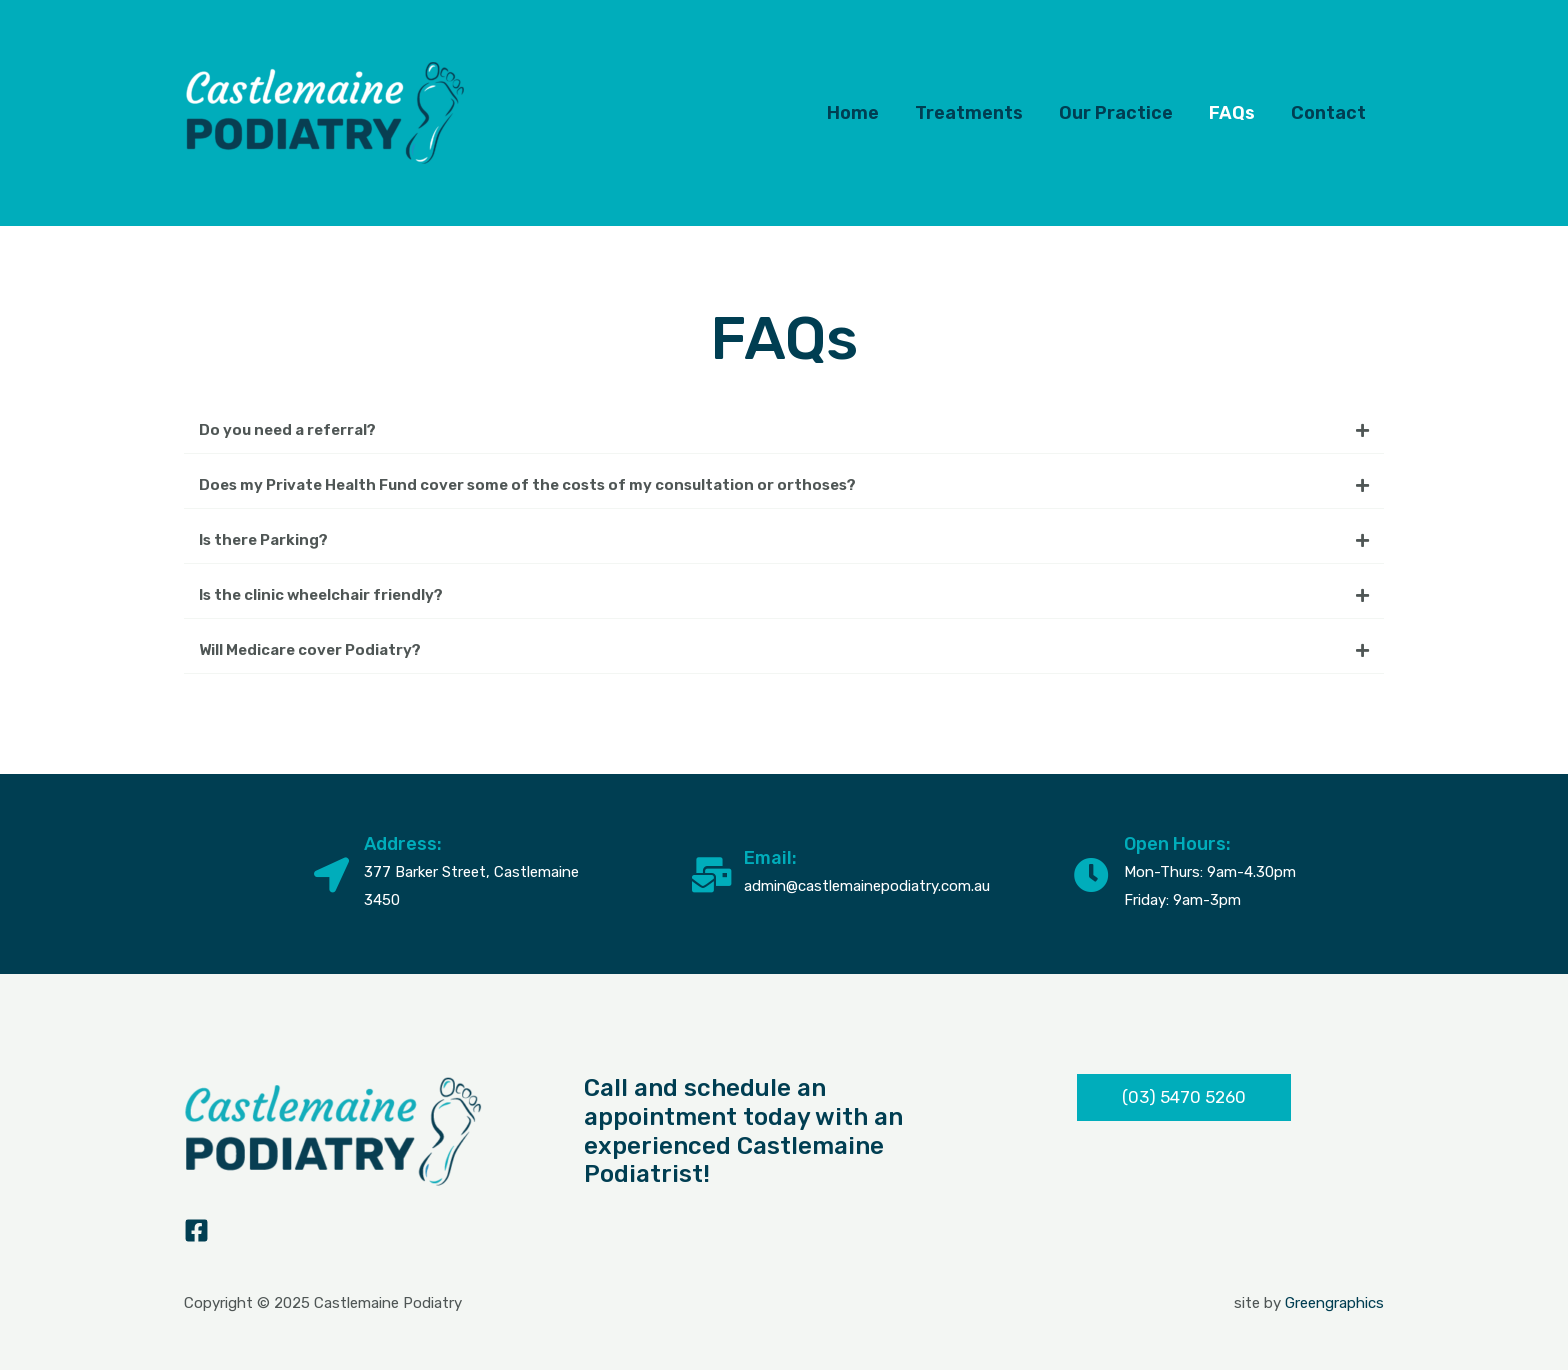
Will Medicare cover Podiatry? (310, 650)
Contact (1328, 113)
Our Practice (1116, 113)
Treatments (969, 113)
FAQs (1232, 113)
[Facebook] (196, 1230)
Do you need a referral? (287, 430)
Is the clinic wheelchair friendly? (321, 595)
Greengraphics (1334, 1303)
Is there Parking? (263, 540)
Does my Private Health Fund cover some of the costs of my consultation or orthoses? (527, 485)
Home (853, 113)
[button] (784, 431)
